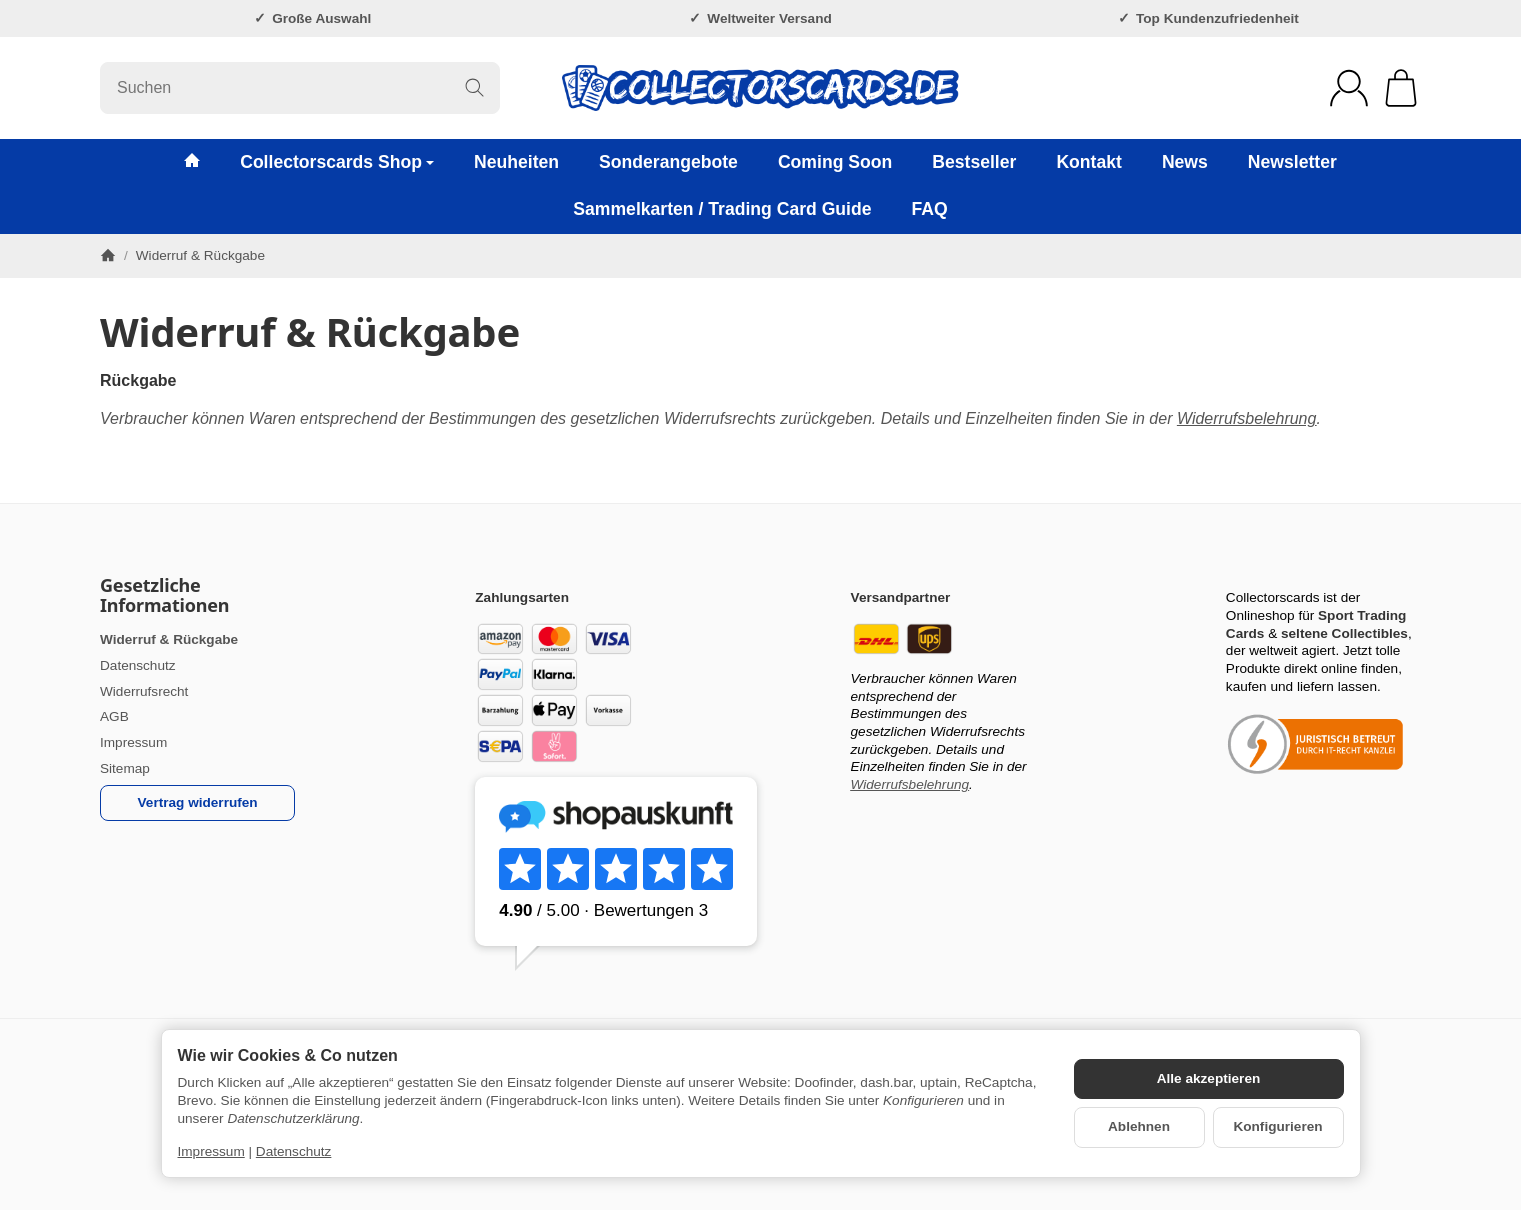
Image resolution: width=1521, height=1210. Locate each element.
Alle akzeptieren (1209, 1078)
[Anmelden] (1349, 88)
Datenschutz (294, 1151)
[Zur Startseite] (760, 88)
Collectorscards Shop (337, 162)
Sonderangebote (668, 162)
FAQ (930, 209)
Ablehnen (1139, 1126)
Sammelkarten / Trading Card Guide (722, 209)
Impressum (211, 1151)
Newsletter (1292, 162)
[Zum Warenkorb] (1401, 88)
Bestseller (974, 162)
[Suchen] (300, 88)
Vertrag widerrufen (198, 802)
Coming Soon (835, 162)
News (1185, 162)
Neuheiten (516, 162)
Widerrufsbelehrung (1246, 418)
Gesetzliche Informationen (164, 596)
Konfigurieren (1277, 1126)
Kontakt (1089, 162)
